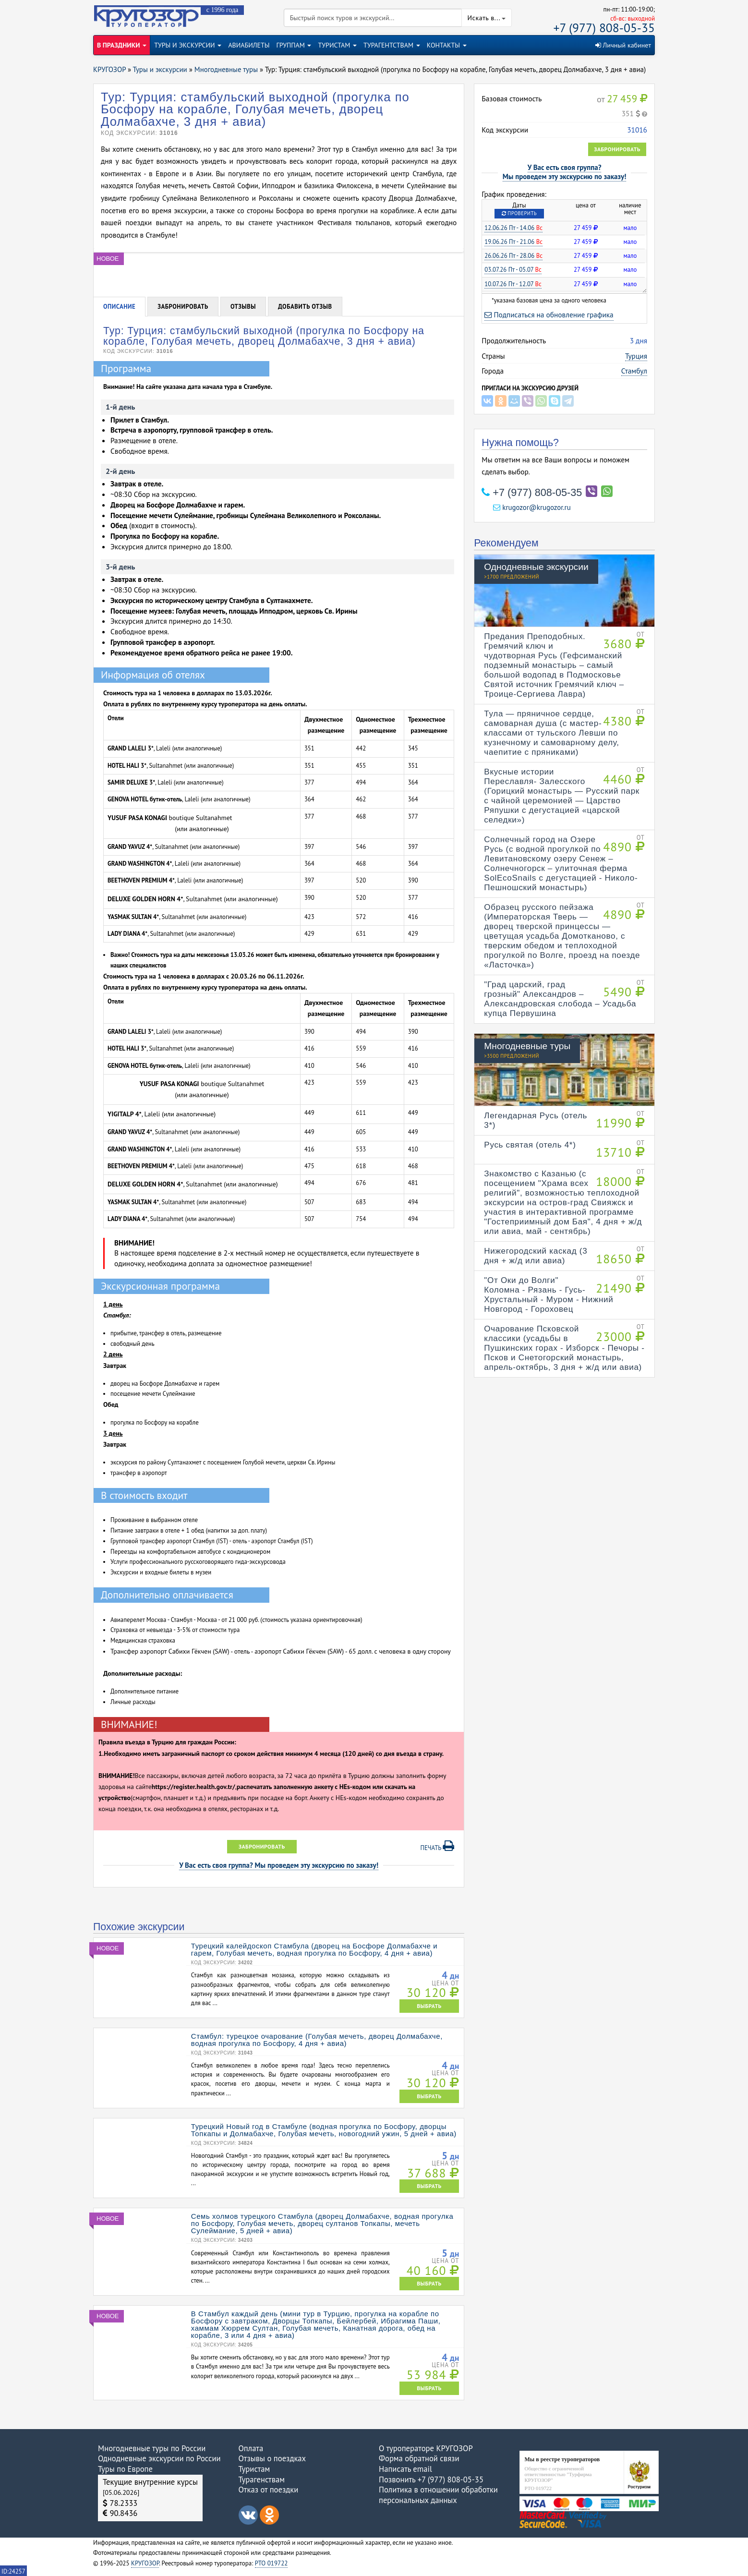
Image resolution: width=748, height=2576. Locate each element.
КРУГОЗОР (145, 2563)
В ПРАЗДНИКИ (121, 45)
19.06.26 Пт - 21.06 (513, 242)
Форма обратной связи (419, 2458)
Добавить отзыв (305, 306)
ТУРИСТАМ (337, 45)
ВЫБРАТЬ (429, 2005)
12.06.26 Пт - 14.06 (513, 228)
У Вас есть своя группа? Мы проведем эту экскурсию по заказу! (278, 1865)
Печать (438, 1846)
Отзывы (243, 306)
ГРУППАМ (294, 45)
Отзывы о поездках (272, 2458)
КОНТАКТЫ (447, 45)
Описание (119, 306)
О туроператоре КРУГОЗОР (426, 2448)
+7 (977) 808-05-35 (604, 28)
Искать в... (487, 17)
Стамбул (634, 370)
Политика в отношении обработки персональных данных (438, 2494)
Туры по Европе (125, 2469)
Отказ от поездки (269, 2489)
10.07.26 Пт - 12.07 (512, 284)
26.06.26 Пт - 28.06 (513, 256)
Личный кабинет (623, 45)
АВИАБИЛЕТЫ (248, 45)
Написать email (405, 2469)
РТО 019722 (271, 2563)
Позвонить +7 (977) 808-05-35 (431, 2479)
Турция (636, 356)
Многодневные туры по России (151, 2448)
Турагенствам (262, 2479)
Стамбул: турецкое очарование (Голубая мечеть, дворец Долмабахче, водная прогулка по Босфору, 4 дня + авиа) (317, 2039)
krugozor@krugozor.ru (531, 507)
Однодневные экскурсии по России (159, 2458)
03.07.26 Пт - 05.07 (512, 270)
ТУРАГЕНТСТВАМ (391, 45)
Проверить (519, 213)
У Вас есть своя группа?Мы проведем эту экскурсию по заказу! (565, 172)
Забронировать (617, 149)
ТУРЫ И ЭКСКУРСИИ (187, 45)
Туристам (254, 2469)
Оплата (251, 2448)
